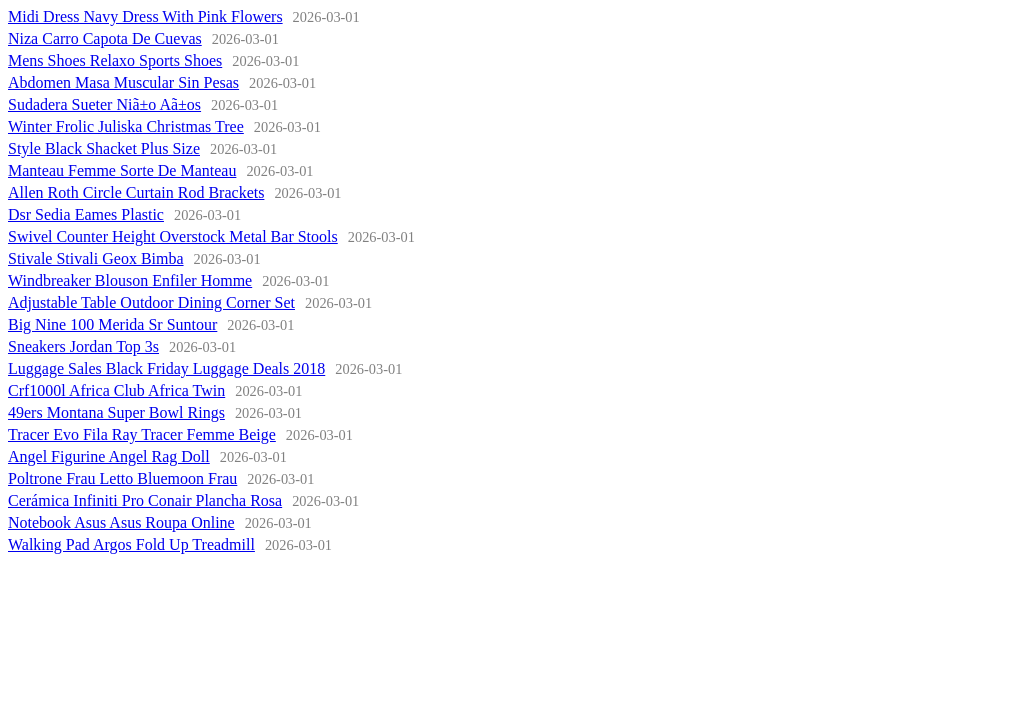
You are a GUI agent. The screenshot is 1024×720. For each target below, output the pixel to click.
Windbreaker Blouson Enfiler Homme (130, 280)
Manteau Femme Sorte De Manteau (122, 170)
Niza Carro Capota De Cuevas (105, 38)
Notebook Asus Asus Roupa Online (121, 522)
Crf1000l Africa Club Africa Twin (116, 390)
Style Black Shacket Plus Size (104, 148)
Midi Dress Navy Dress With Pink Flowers (145, 16)
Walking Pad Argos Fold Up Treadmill (131, 544)
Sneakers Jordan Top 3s (83, 346)
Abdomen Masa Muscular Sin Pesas (123, 82)
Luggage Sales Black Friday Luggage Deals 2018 (166, 368)
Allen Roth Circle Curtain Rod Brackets (136, 192)
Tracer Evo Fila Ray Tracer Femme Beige (142, 434)
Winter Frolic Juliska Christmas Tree (126, 126)
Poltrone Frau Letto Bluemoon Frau (122, 478)
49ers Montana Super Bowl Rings (116, 412)
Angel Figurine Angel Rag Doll (109, 456)
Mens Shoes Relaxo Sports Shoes (115, 60)
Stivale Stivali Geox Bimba (96, 258)
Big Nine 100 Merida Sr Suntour (112, 324)
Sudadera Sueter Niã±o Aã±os (104, 104)
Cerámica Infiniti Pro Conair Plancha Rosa (145, 500)
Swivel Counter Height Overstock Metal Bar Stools (173, 236)
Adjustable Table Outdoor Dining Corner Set (151, 302)
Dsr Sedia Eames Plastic (86, 214)
